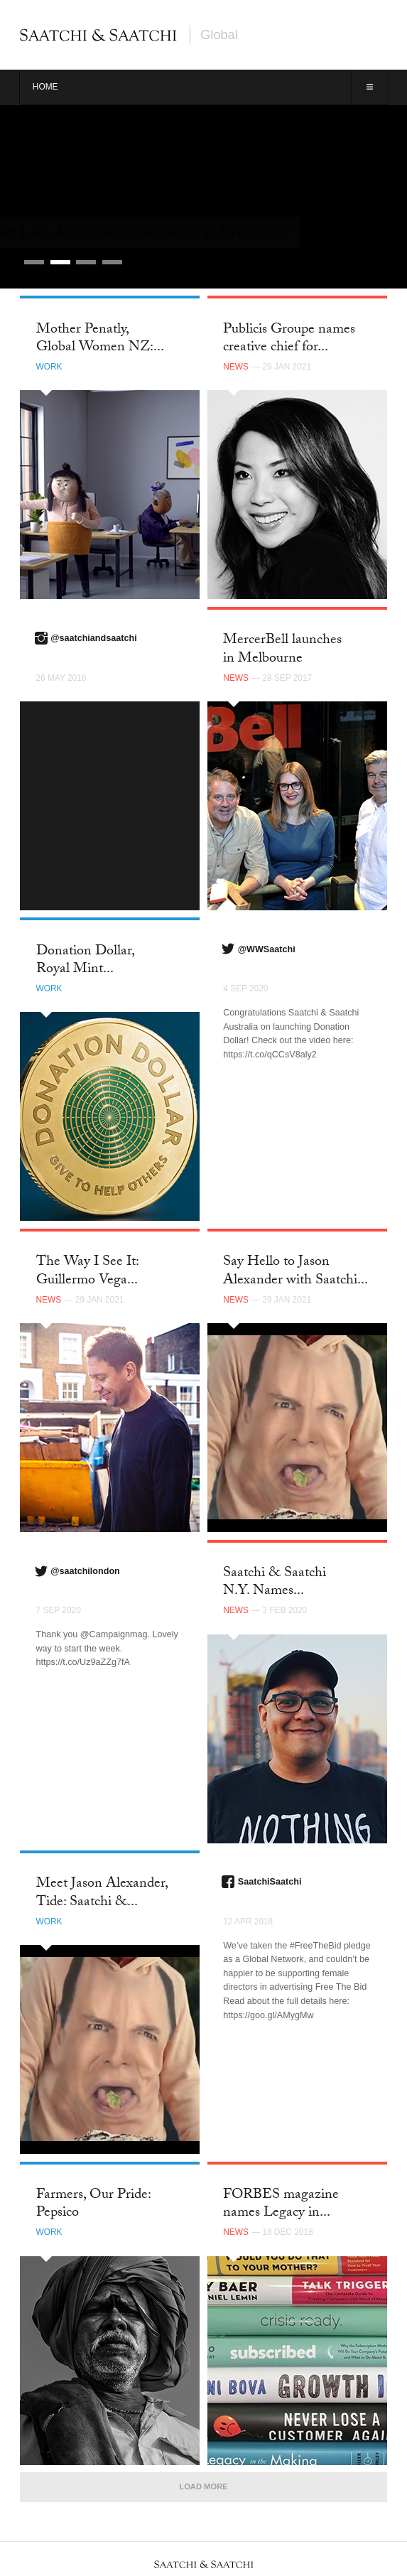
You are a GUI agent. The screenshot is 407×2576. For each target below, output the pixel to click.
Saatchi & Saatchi (98, 35)
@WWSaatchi (266, 949)
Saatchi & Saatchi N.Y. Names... (274, 1583)
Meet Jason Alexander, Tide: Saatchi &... (102, 1893)
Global (219, 35)
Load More (203, 2486)
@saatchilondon (85, 1571)
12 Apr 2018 (248, 1921)
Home (45, 87)
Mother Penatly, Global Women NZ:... (100, 339)
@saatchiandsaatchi (93, 638)
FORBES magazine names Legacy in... (281, 2205)
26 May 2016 (61, 678)
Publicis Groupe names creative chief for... (289, 339)
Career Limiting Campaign (117, 235)
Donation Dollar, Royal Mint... (85, 961)
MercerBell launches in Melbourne (282, 650)
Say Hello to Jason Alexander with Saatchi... (295, 1272)
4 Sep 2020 (245, 988)
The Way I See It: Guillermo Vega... (87, 1272)
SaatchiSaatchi (270, 1882)
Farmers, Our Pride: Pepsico (93, 2205)
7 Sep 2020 (58, 1610)
